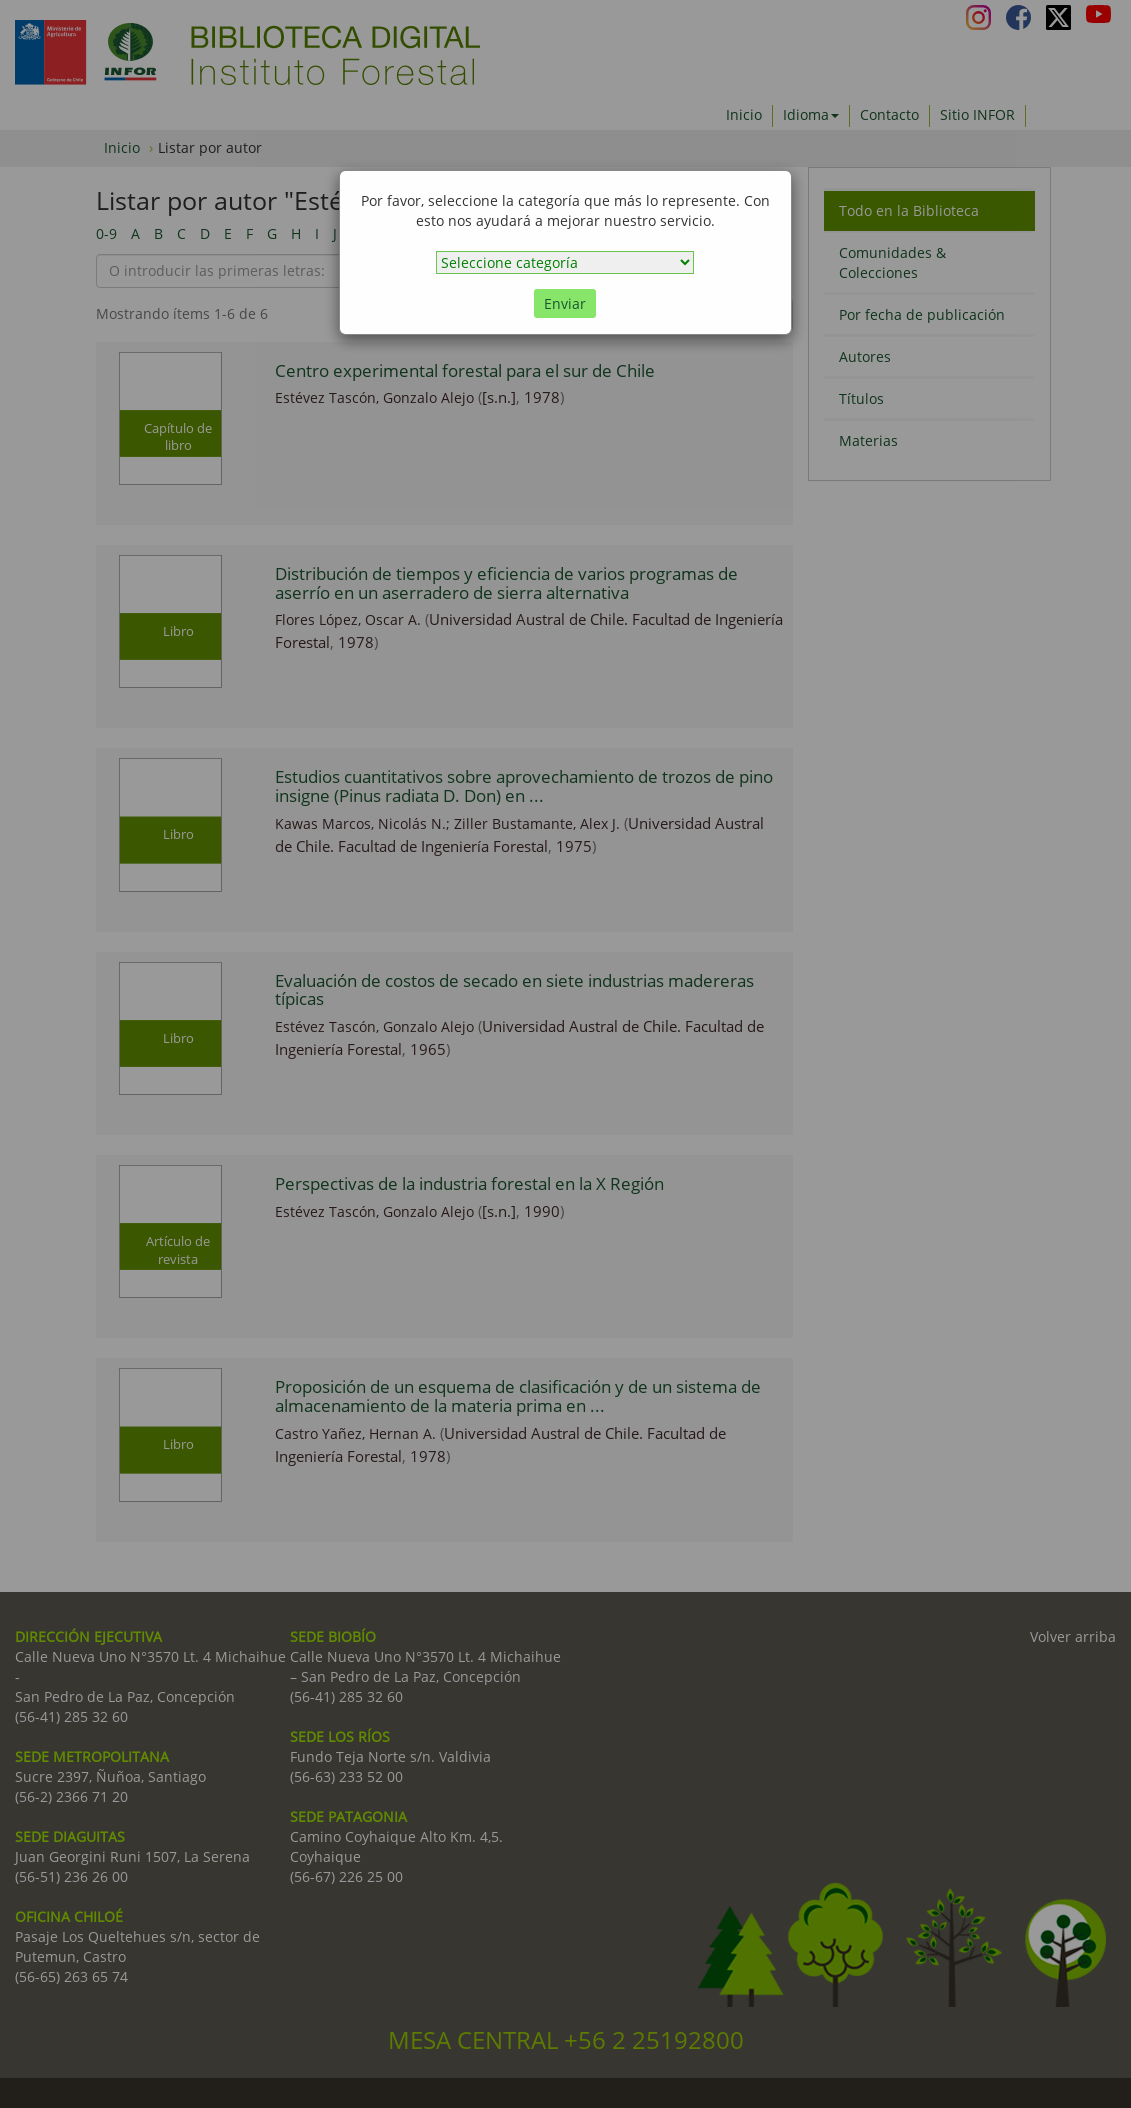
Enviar (565, 303)
